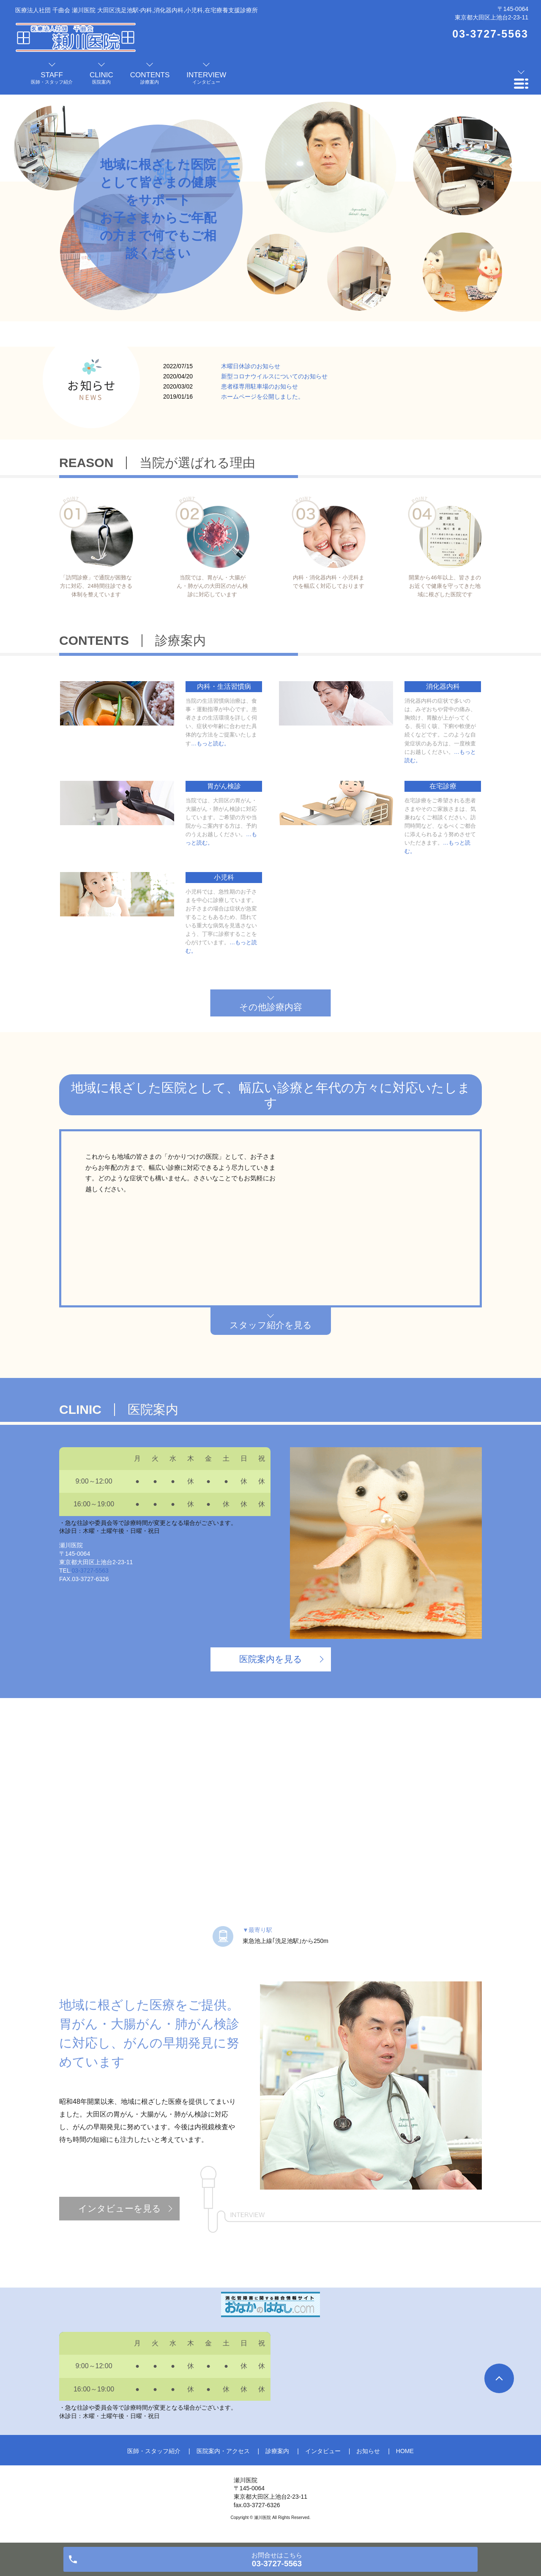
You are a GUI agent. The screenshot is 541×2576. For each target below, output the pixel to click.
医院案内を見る (270, 1659)
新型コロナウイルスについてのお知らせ (274, 376)
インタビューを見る (119, 2208)
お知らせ (368, 2451)
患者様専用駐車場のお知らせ (259, 386)
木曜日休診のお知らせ (250, 366)
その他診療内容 (270, 1007)
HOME (405, 2451)
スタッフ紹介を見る (271, 1325)
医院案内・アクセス (223, 2451)
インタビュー (323, 2451)
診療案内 (277, 2451)
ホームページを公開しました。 (262, 396)
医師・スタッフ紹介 (153, 2451)
